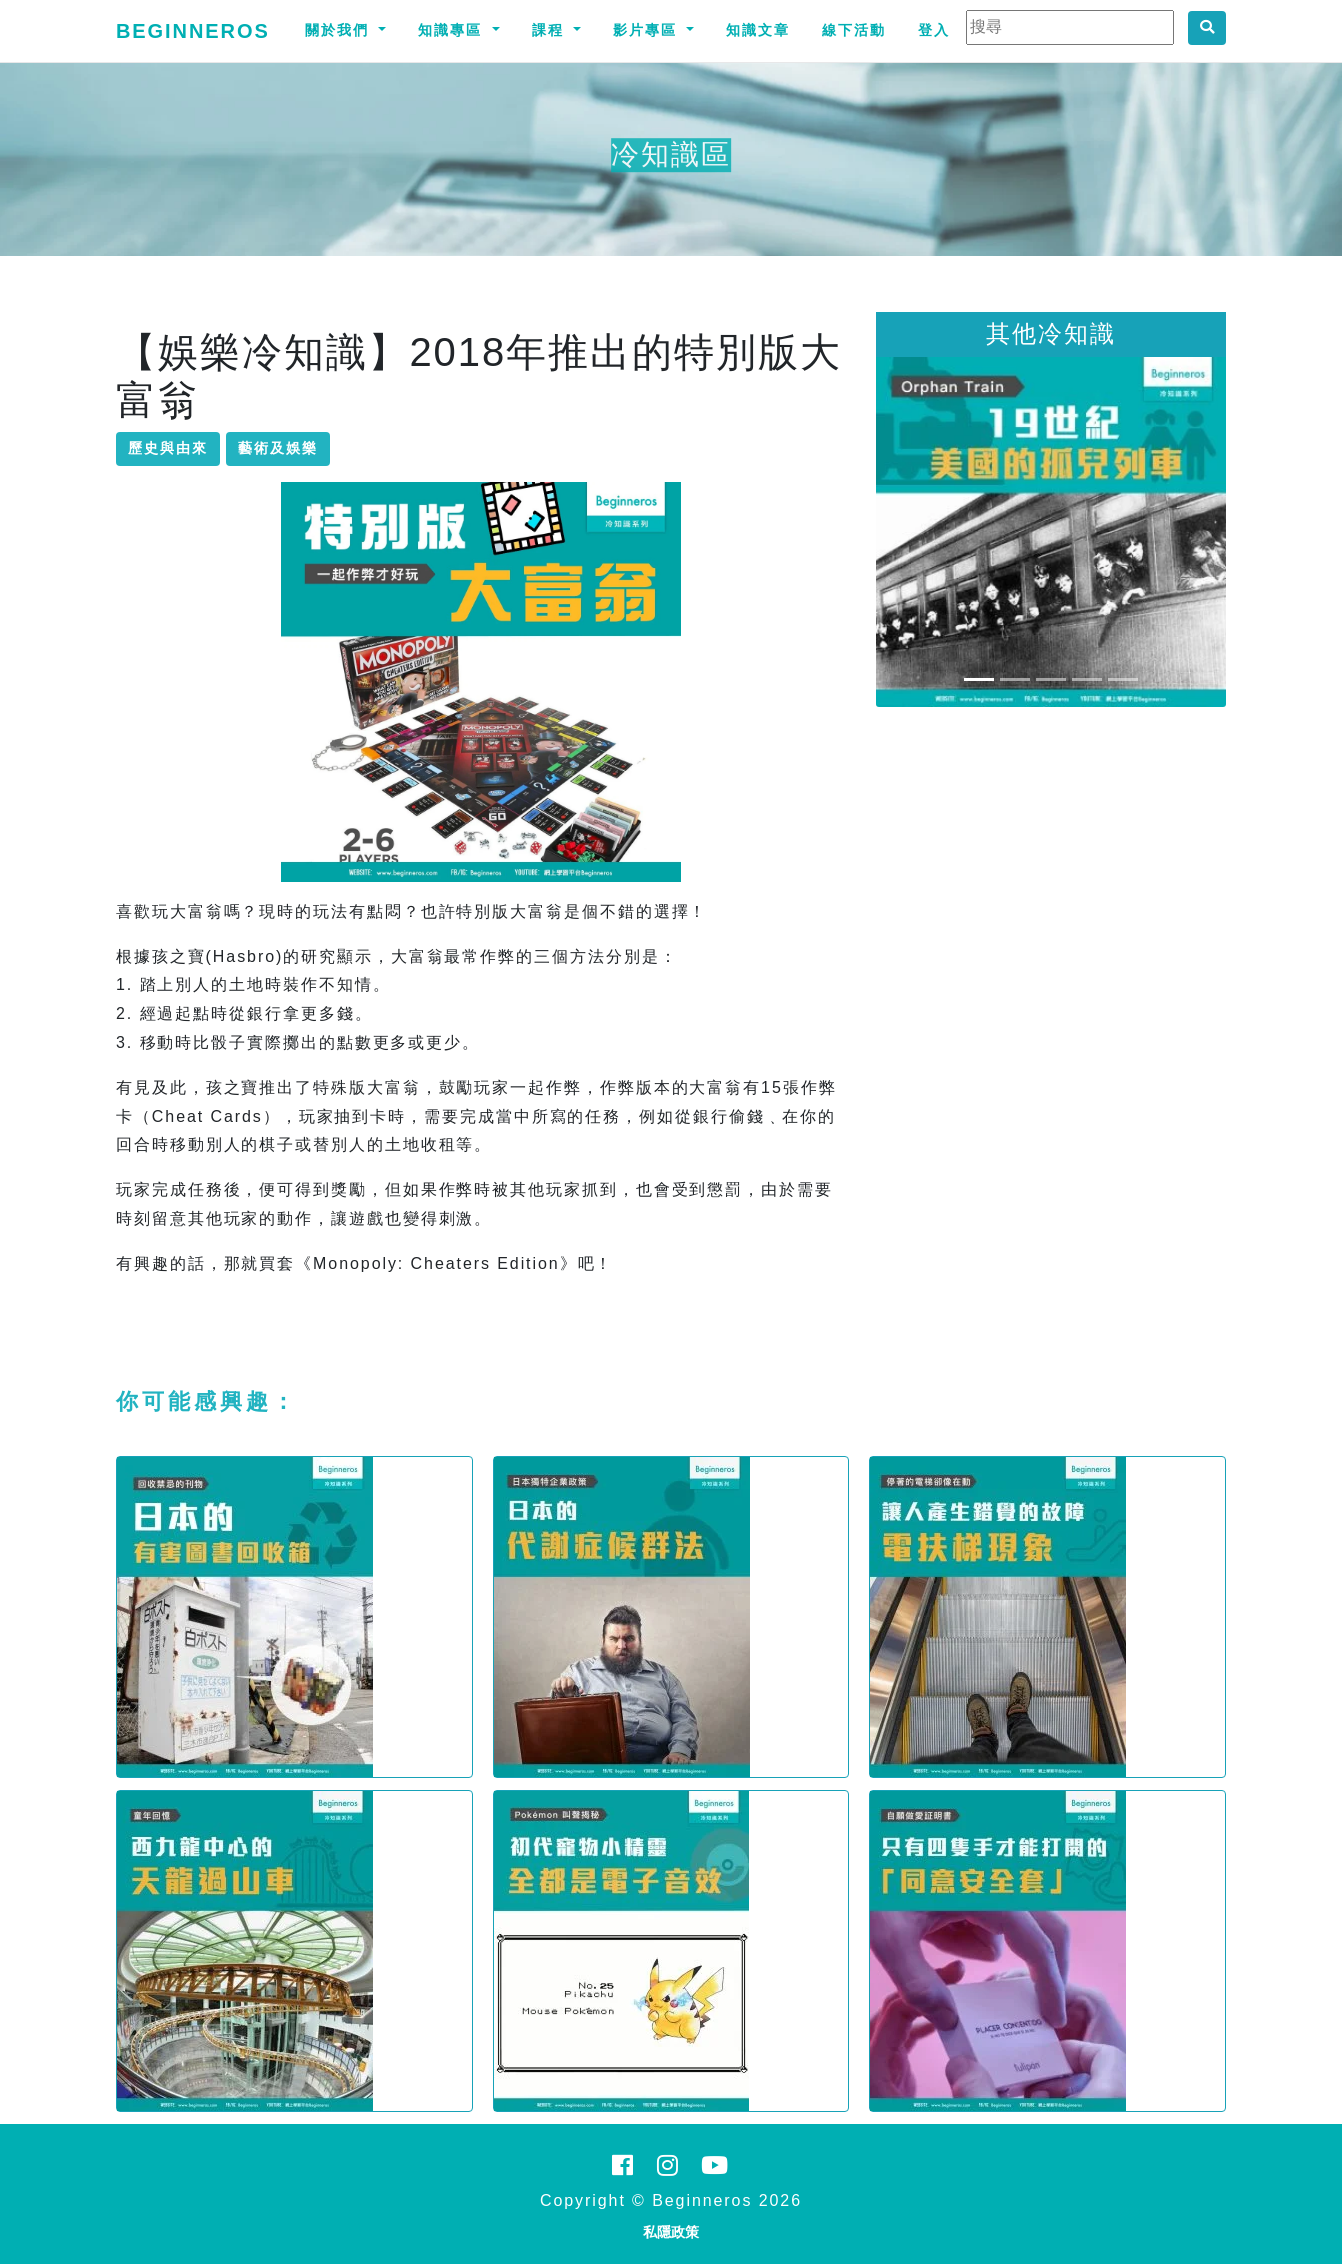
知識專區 (453, 30)
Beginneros (193, 31)
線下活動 (854, 30)
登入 (934, 30)
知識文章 (758, 30)
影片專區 (648, 30)
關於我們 (340, 30)
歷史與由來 (168, 448)
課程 (551, 30)
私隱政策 (671, 2232)
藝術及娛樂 (278, 448)
